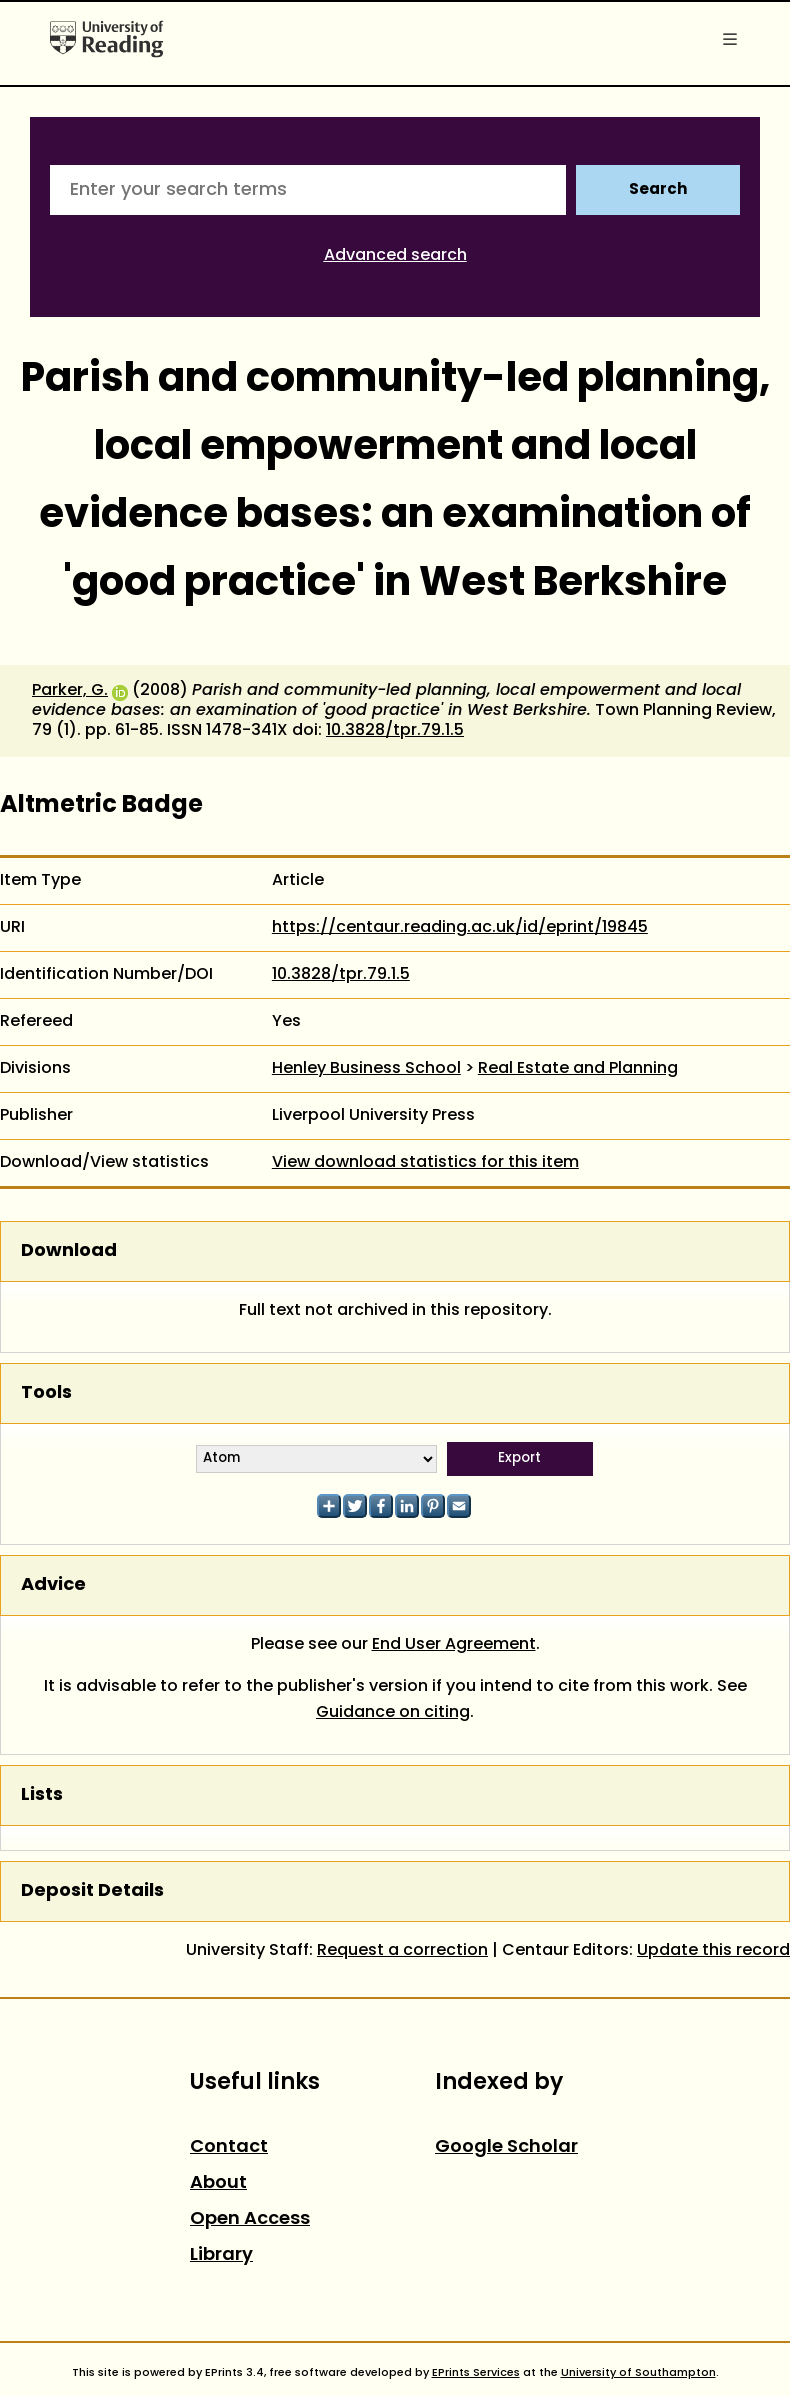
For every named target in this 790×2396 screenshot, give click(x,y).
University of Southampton (638, 2373)
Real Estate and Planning (578, 1069)
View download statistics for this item (425, 1163)
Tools (46, 1393)
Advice (53, 1585)
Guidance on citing (393, 1713)
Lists (42, 1795)
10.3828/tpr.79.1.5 (395, 731)
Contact (229, 2147)
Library (221, 2255)
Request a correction (402, 1951)
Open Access (250, 2219)
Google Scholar (506, 2147)
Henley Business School (366, 1069)
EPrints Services (476, 2373)
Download (69, 1251)
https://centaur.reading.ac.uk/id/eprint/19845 (460, 928)
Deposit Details (92, 1891)
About (218, 2183)
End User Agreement (454, 1645)
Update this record (713, 1951)
